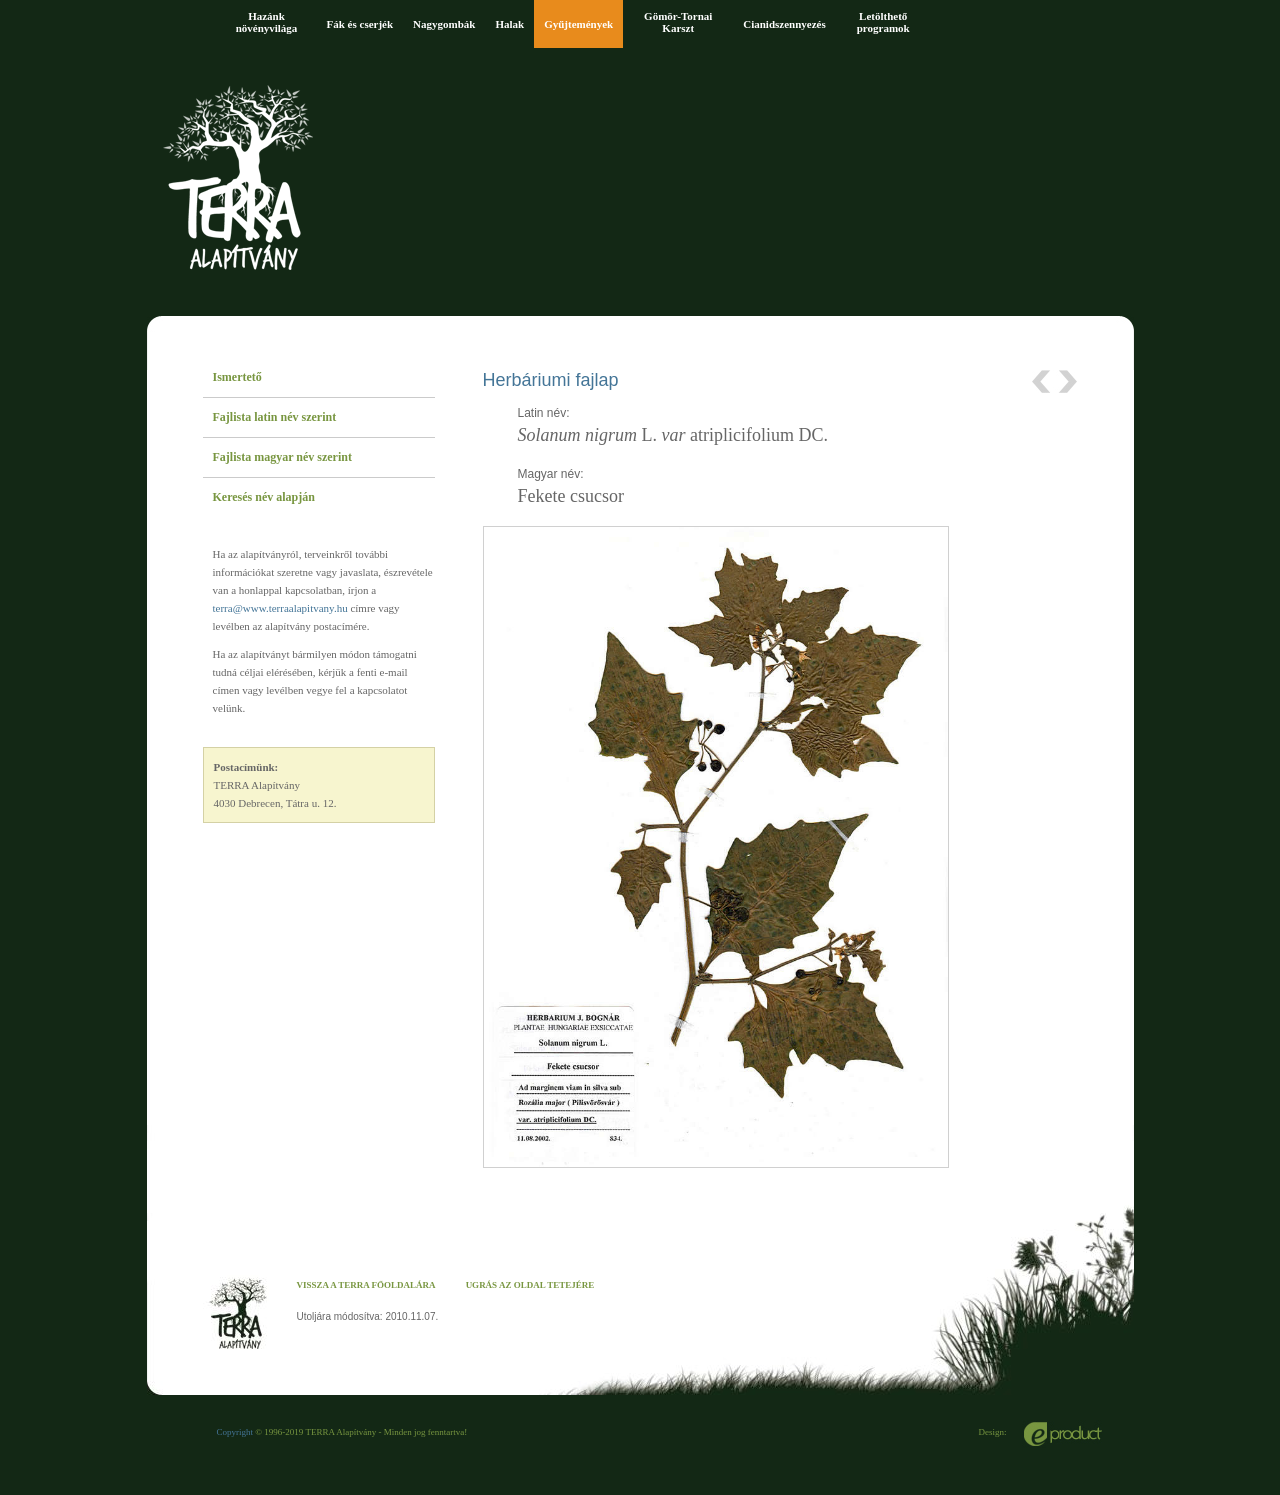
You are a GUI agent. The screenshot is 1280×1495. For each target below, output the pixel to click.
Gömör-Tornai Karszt (678, 22)
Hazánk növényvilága (267, 22)
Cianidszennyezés (784, 24)
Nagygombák (444, 24)
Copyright (235, 1432)
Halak (509, 24)
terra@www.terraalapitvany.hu (280, 608)
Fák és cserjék (360, 24)
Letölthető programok (883, 22)
